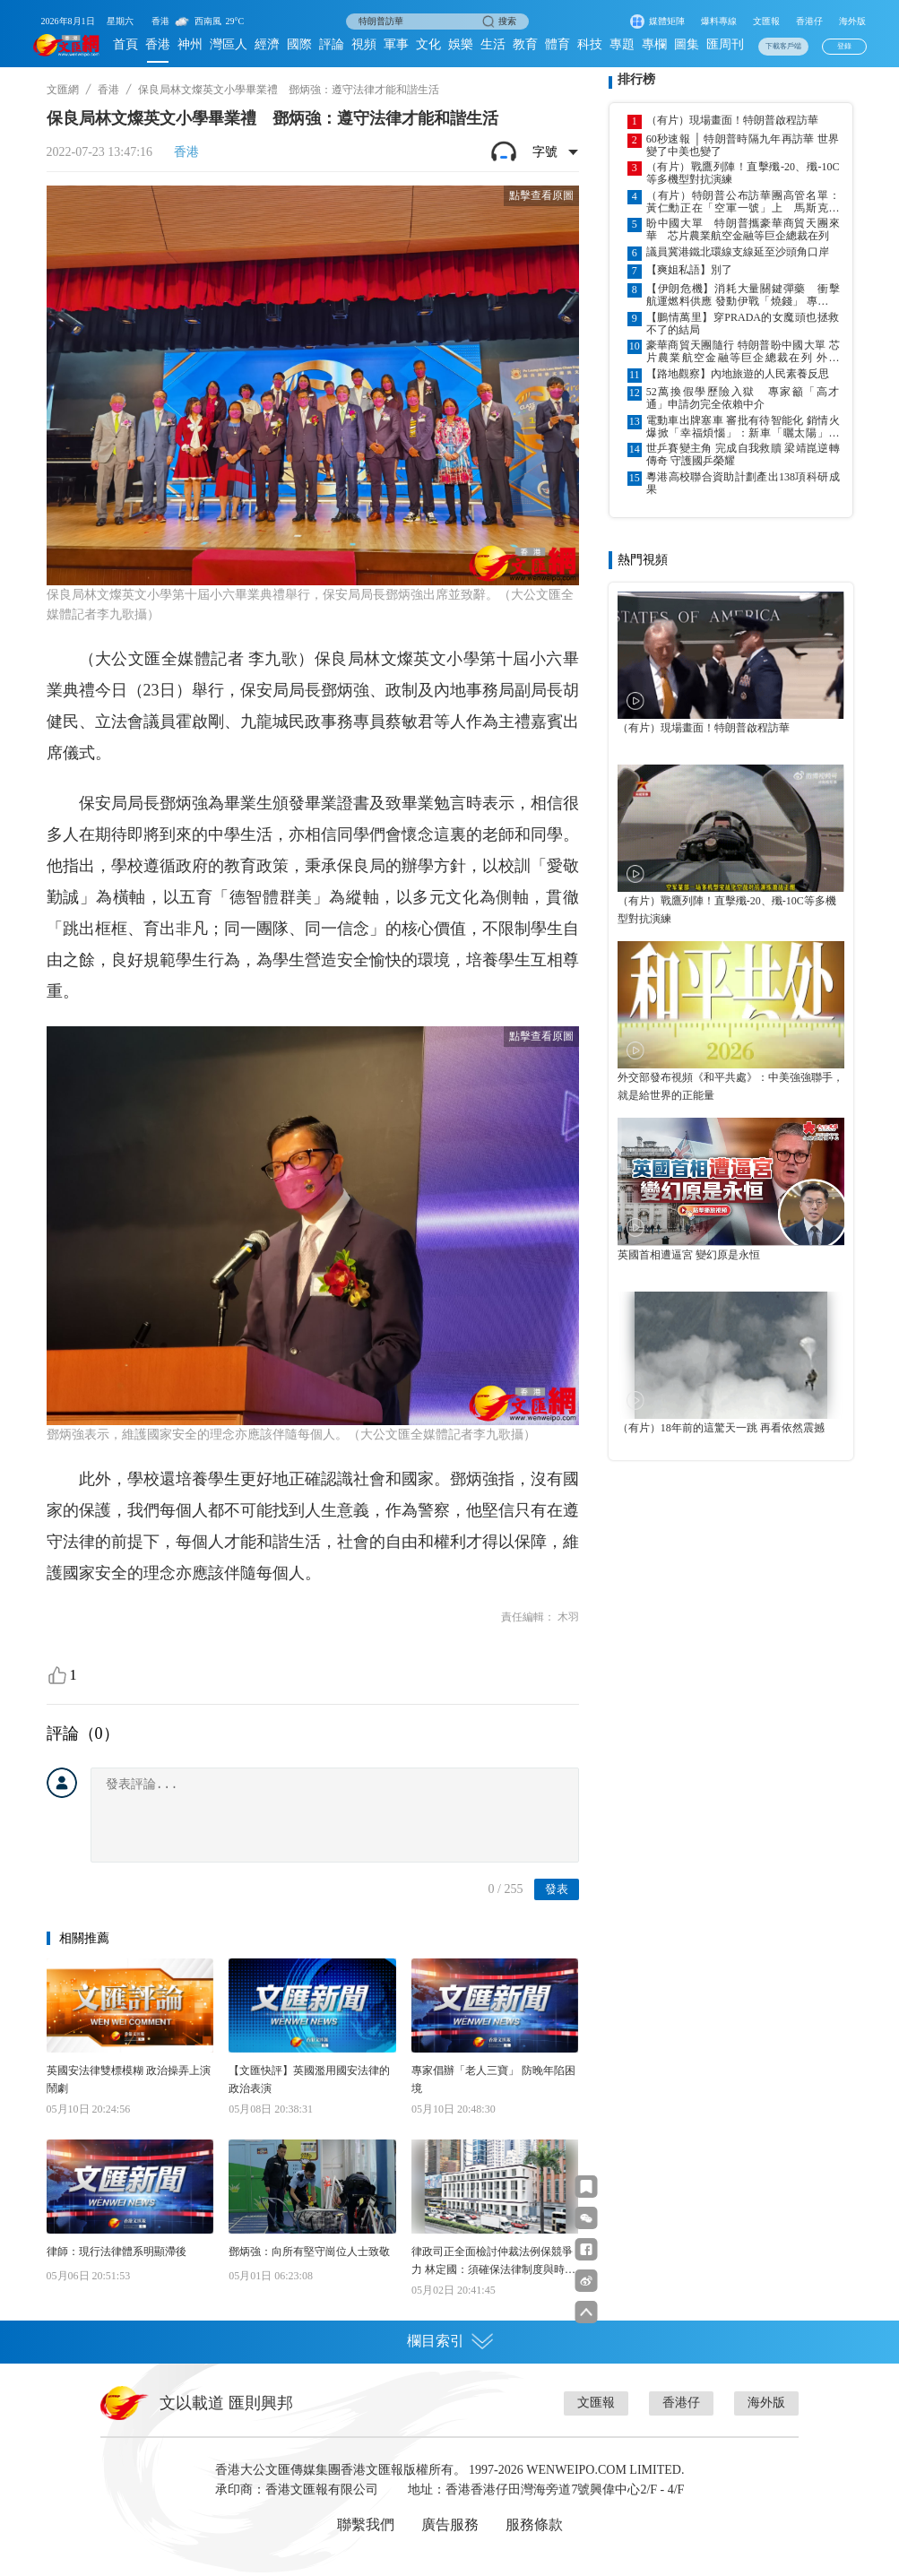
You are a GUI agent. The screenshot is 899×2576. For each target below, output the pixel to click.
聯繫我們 (365, 2524)
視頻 (363, 44)
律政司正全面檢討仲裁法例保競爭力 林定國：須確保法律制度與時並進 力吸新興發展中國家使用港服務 (493, 2261)
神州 (190, 44)
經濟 (267, 44)
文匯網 (63, 89)
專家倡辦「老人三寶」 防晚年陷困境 (493, 2079)
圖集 (686, 44)
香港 (157, 44)
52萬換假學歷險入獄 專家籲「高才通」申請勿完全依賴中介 (743, 398)
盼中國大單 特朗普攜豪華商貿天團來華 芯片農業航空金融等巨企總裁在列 (743, 229)
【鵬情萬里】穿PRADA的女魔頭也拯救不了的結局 (743, 323)
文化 (428, 44)
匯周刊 (725, 44)
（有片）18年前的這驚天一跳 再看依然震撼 (721, 1428)
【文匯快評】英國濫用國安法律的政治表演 (309, 2079)
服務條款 (534, 2524)
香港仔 (809, 21)
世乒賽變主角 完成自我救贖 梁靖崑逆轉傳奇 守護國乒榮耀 (743, 454)
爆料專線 (719, 21)
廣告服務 (450, 2524)
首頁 (125, 44)
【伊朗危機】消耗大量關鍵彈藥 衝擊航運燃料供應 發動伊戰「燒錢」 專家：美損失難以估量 (743, 294)
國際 (299, 44)
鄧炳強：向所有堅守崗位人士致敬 (309, 2251)
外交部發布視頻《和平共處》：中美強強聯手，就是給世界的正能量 (730, 1086)
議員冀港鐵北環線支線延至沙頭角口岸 (737, 252)
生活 (493, 44)
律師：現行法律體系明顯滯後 (116, 2251)
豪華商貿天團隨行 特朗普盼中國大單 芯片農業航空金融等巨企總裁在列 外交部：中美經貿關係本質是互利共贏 (743, 351)
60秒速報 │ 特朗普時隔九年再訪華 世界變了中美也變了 (743, 145)
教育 (525, 44)
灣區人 (228, 44)
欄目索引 (450, 2341)
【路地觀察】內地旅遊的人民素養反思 (737, 373)
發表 (556, 1889)
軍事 (396, 44)
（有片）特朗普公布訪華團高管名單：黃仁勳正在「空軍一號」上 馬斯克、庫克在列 (743, 201)
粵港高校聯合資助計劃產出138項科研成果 (743, 483)
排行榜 (636, 79)
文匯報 (766, 21)
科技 (589, 44)
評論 (331, 44)
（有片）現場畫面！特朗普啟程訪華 (732, 120)
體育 (557, 44)
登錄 (844, 46)
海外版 (852, 21)
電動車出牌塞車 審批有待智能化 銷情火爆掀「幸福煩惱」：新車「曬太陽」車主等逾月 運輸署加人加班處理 (743, 426)
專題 (622, 44)
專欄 (654, 44)
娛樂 (460, 44)
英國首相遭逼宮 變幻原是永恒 (689, 1255)
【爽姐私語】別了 (689, 270)
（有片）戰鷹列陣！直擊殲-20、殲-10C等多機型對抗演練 (743, 173)
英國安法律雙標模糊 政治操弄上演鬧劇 (129, 2079)
